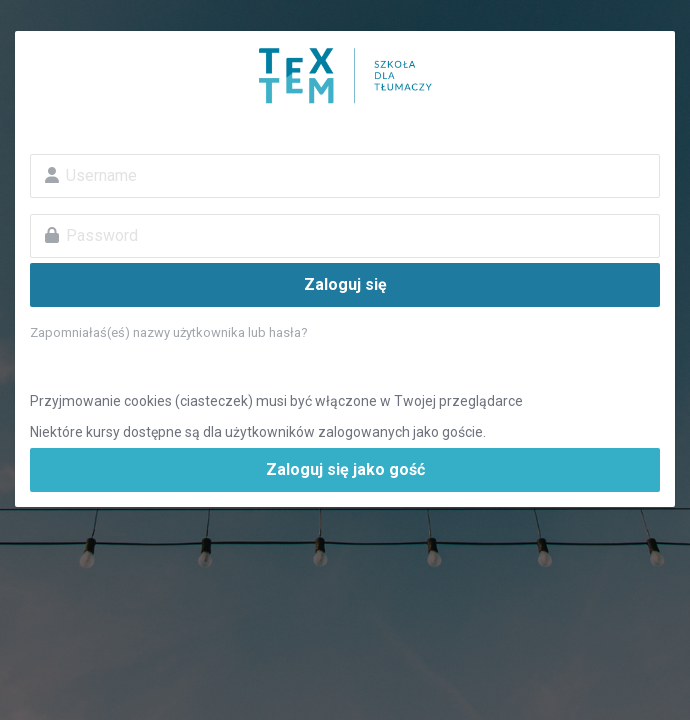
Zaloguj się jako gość (345, 469)
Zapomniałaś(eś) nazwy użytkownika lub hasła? (169, 332)
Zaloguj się (345, 284)
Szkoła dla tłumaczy (345, 76)
